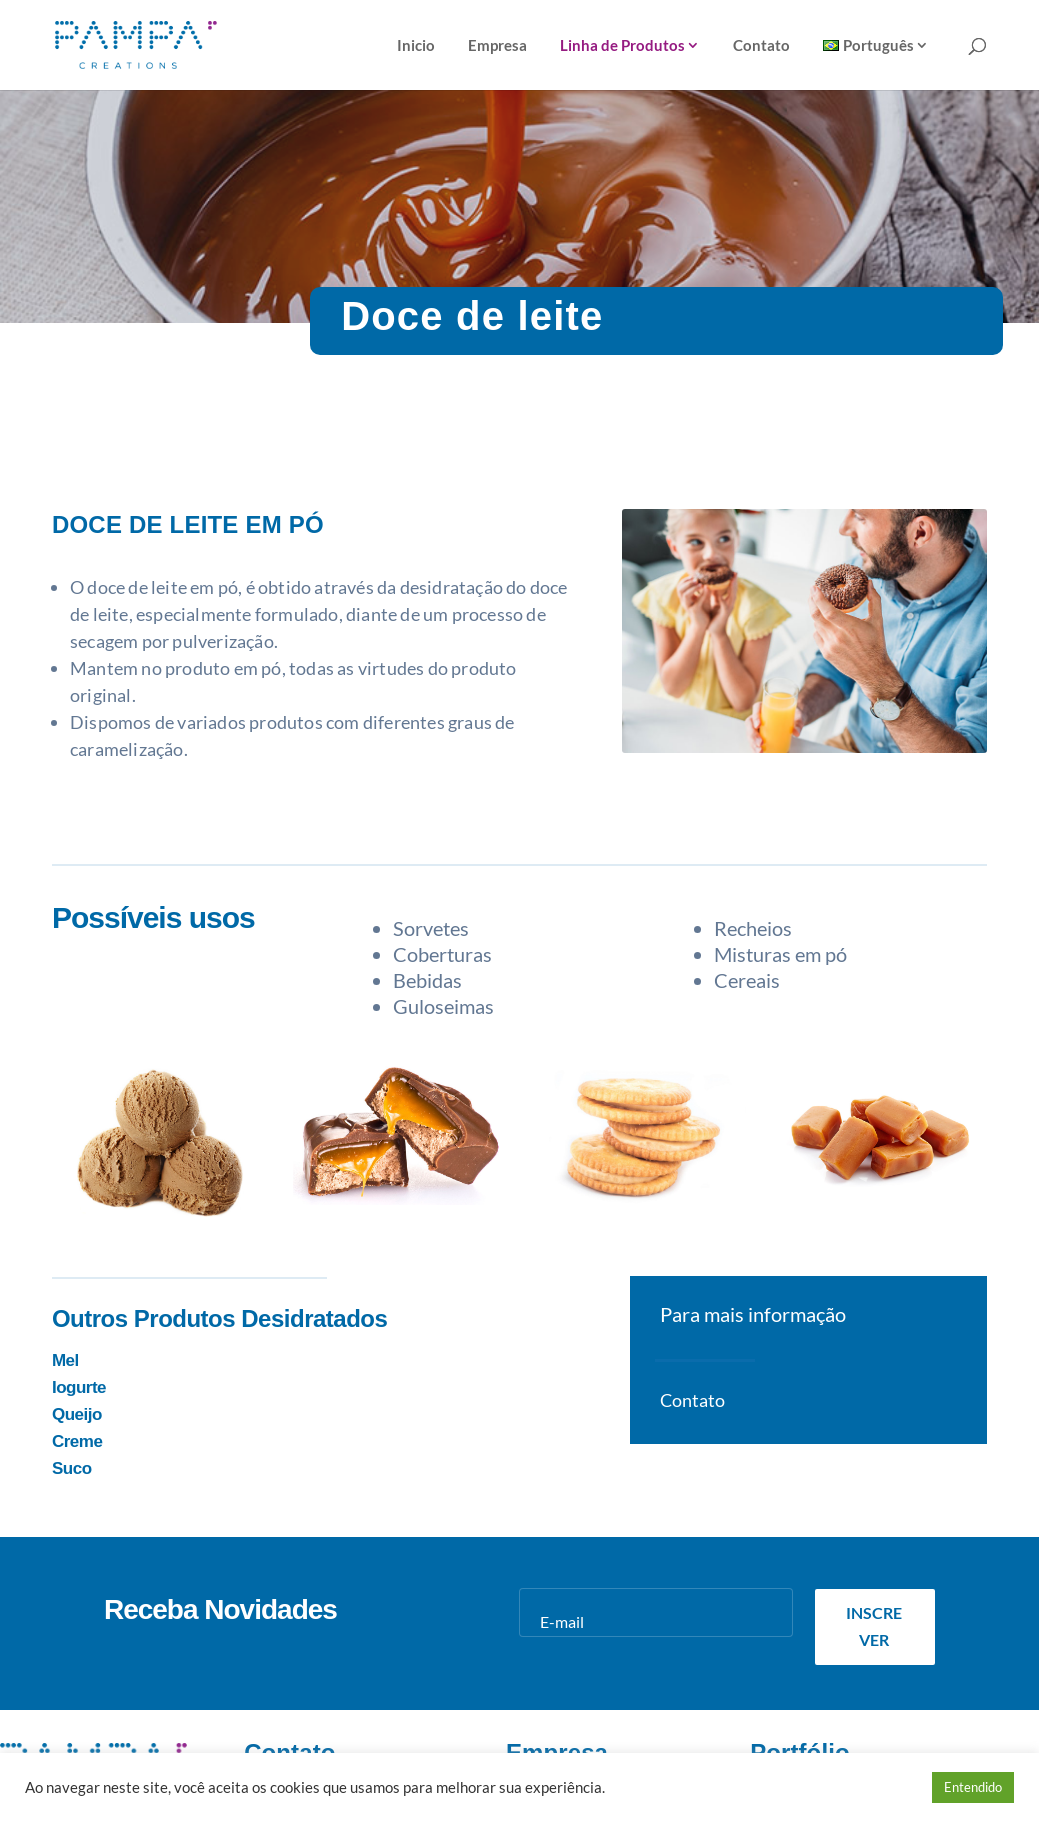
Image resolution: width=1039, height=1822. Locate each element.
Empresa (497, 46)
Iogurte (79, 1387)
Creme (77, 1441)
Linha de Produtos (622, 46)
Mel (65, 1360)
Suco (72, 1468)
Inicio (416, 46)
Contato (761, 46)
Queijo (77, 1414)
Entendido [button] (973, 1787)
